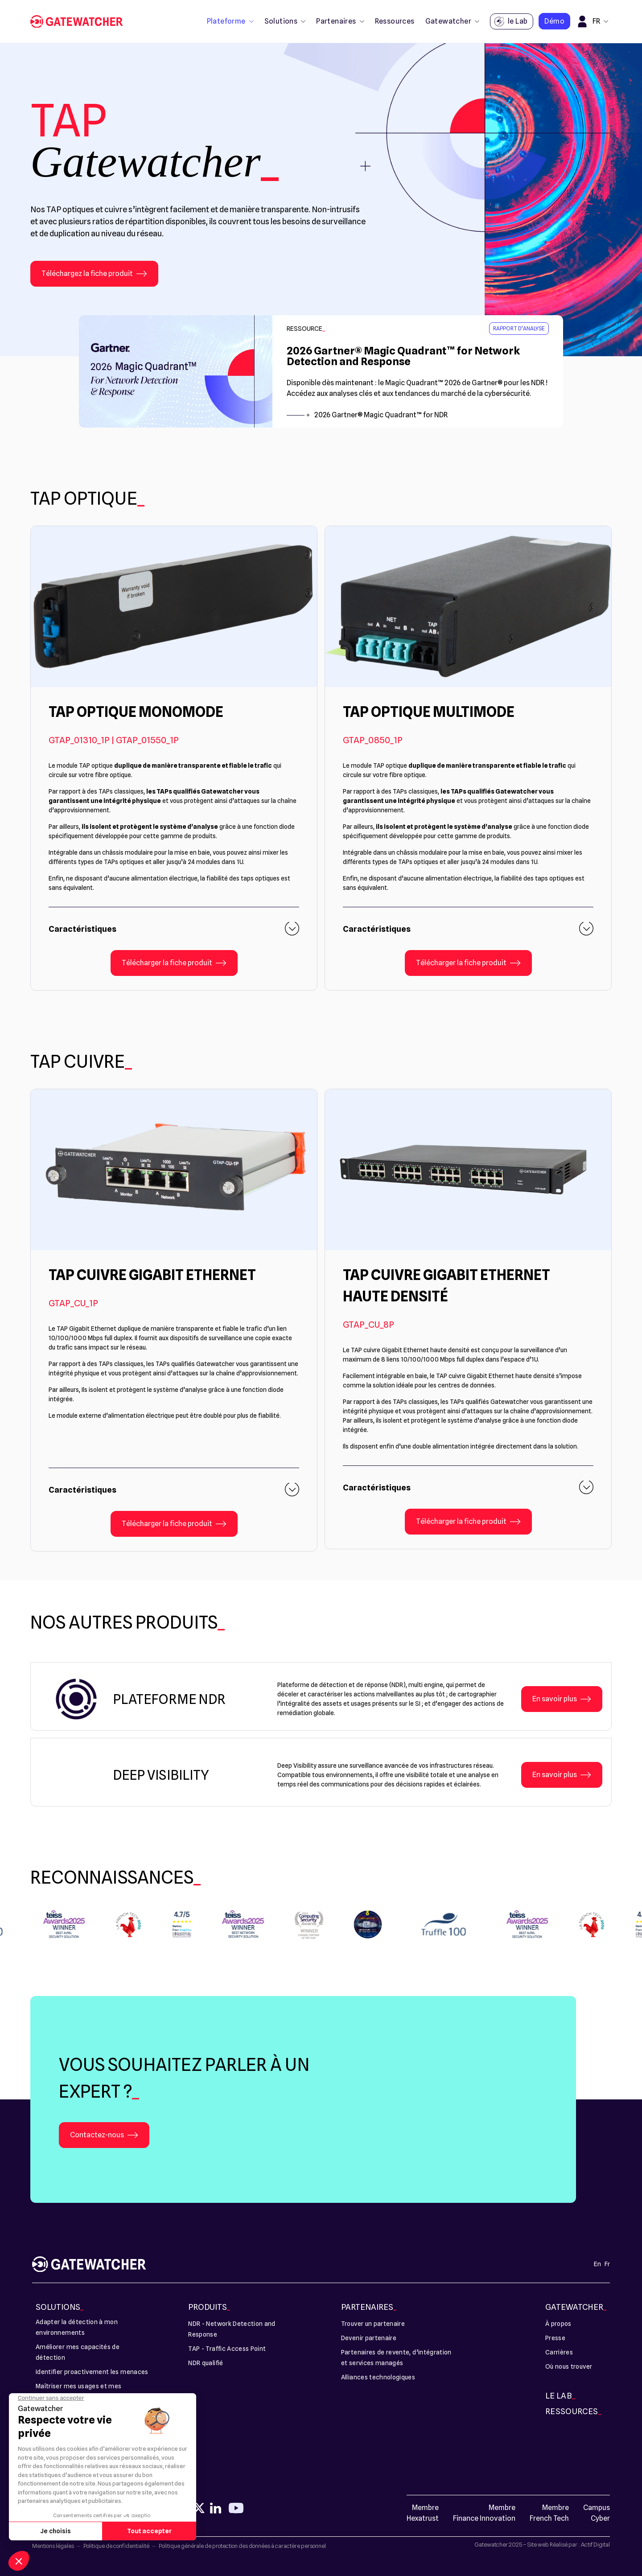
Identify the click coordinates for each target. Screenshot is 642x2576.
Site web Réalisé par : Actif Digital (568, 2544)
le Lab (510, 22)
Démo (554, 21)
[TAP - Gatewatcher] (80, 21)
